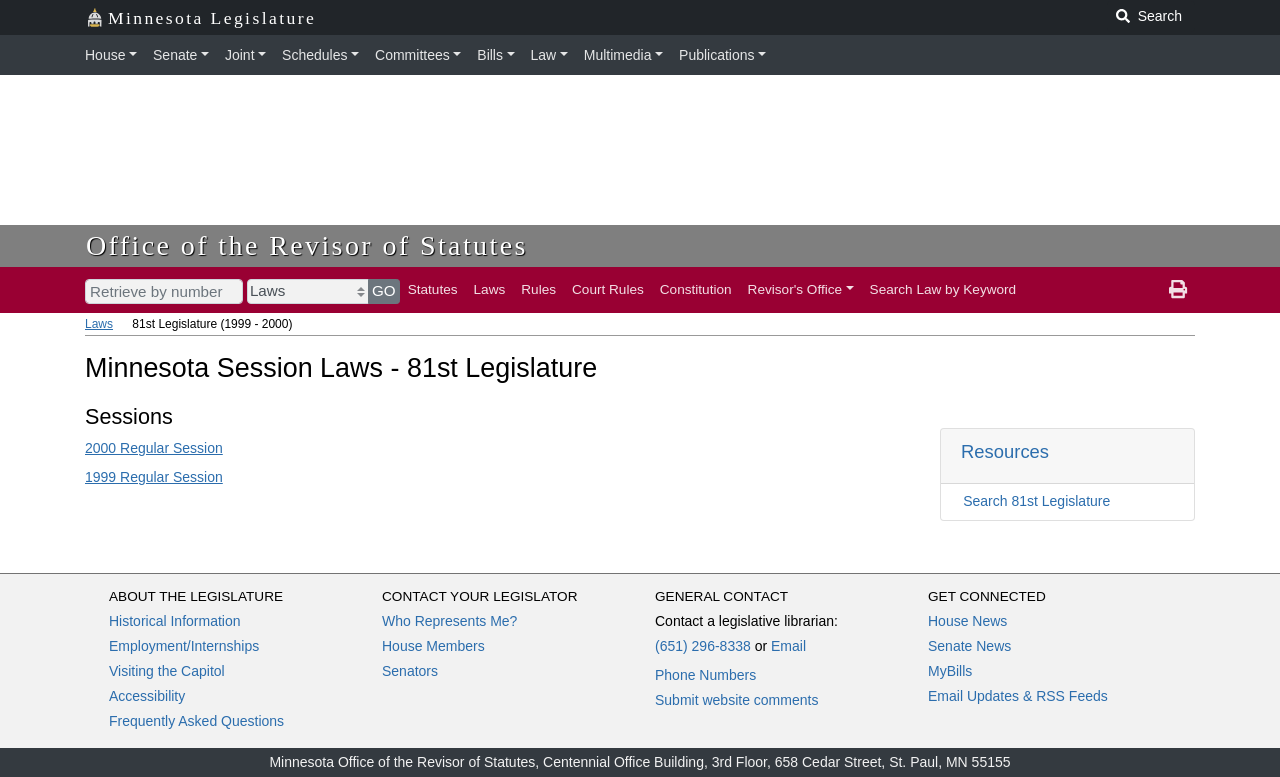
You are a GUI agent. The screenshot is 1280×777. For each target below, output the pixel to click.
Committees (412, 55)
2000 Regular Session (154, 448)
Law (544, 55)
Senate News (969, 646)
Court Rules (608, 289)
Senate (175, 55)
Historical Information (175, 621)
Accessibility (147, 696)
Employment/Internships (184, 646)
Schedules (314, 55)
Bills (490, 55)
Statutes (433, 289)
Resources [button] (1005, 451)
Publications (717, 55)
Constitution (696, 289)
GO (384, 290)
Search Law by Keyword (943, 289)
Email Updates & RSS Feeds (1018, 696)
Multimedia (618, 55)
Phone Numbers (705, 675)
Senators (410, 671)
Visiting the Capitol (167, 671)
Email (788, 646)
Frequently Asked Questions (196, 721)
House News (967, 621)
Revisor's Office (795, 289)
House (105, 55)
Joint (240, 55)
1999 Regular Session (154, 477)
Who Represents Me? (449, 621)
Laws (490, 289)
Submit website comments (736, 700)
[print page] (1178, 290)
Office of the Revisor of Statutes (307, 245)
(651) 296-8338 (703, 646)
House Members (433, 646)
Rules (538, 289)
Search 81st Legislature (1036, 501)
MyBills (950, 671)
